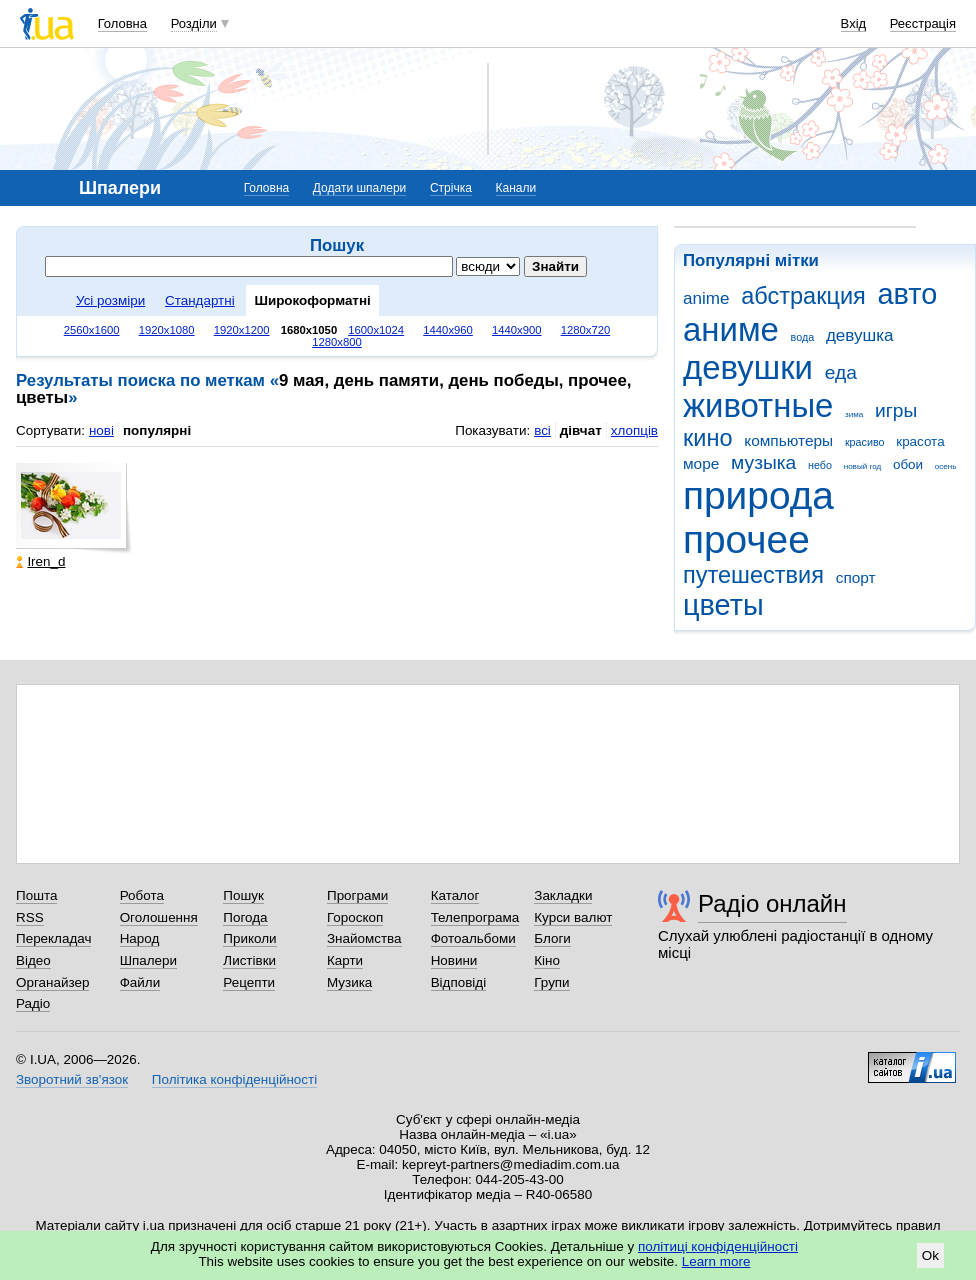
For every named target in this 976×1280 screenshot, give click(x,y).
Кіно (547, 960)
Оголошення (159, 917)
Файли (140, 982)
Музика (349, 982)
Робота (142, 895)
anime (706, 298)
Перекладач (53, 938)
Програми (357, 895)
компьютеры (788, 440)
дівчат (581, 430)
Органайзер (52, 982)
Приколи (249, 938)
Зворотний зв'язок (72, 1079)
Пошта (36, 895)
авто (908, 294)
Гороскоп (355, 917)
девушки (748, 367)
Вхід (854, 23)
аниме (731, 329)
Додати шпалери (359, 188)
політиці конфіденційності (718, 1246)
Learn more (716, 1261)
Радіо (33, 1003)
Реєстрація (923, 23)
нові (101, 430)
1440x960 (448, 330)
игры (896, 410)
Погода (245, 917)
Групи (551, 982)
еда (841, 372)
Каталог (455, 895)
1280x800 (337, 342)
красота (920, 441)
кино (708, 438)
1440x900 (517, 330)
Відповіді (459, 982)
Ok (930, 1255)
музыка (763, 462)
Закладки (563, 895)
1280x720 (586, 330)
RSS (30, 917)
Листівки (249, 960)
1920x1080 (167, 330)
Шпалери (148, 960)
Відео (33, 960)
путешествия (753, 575)
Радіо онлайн (772, 903)
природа (758, 495)
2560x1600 (92, 330)
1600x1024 (376, 330)
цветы (723, 605)
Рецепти (249, 982)
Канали (516, 188)
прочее (746, 539)
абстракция (803, 296)
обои (908, 464)
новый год (862, 466)
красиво (865, 442)
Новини (454, 960)
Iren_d (40, 561)
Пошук (243, 895)
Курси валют (573, 917)
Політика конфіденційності (234, 1079)
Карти (345, 960)
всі (542, 430)
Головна (122, 23)
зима (854, 414)
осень (946, 466)
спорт (856, 577)
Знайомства (364, 938)
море (701, 463)
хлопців (634, 430)
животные (758, 405)
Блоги (552, 938)
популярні (157, 430)
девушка (860, 335)
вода (803, 337)
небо (820, 465)
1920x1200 (242, 330)
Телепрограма (475, 917)
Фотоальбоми (473, 938)
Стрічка (451, 188)
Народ (140, 938)
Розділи (194, 23)
